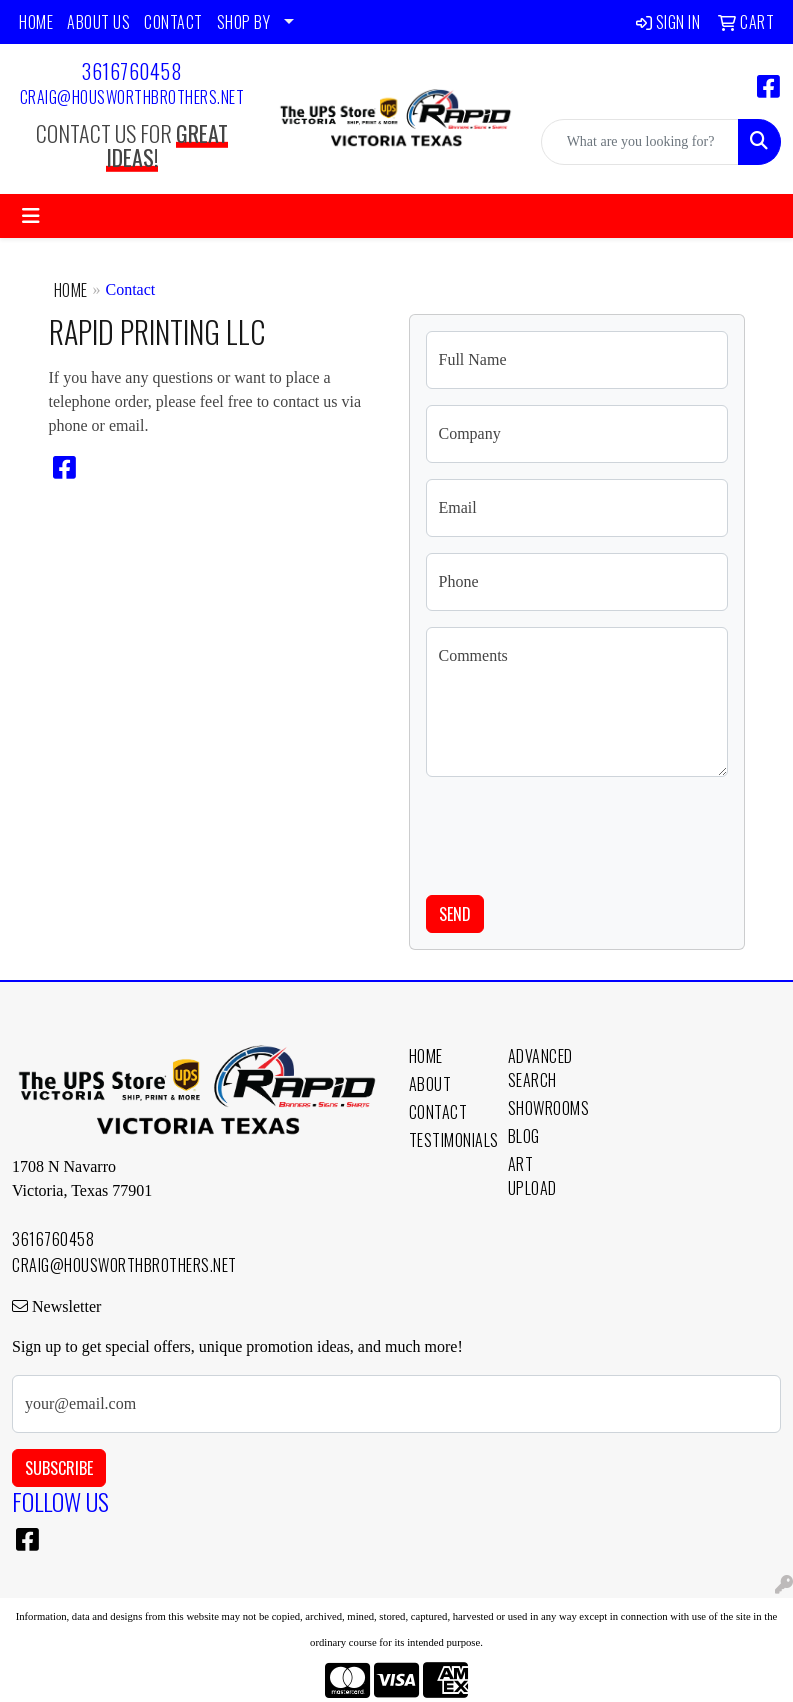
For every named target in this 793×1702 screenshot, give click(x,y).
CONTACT (173, 22)
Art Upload (532, 1176)
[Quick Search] (640, 142)
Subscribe (59, 1468)
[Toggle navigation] (31, 216)
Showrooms (545, 1108)
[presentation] (578, 832)
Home (71, 290)
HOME (36, 22)
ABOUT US (98, 22)
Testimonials (446, 1140)
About (430, 1084)
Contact (438, 1112)
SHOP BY (244, 22)
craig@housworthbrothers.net (132, 97)
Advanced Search (540, 1068)
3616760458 (132, 71)
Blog (524, 1136)
